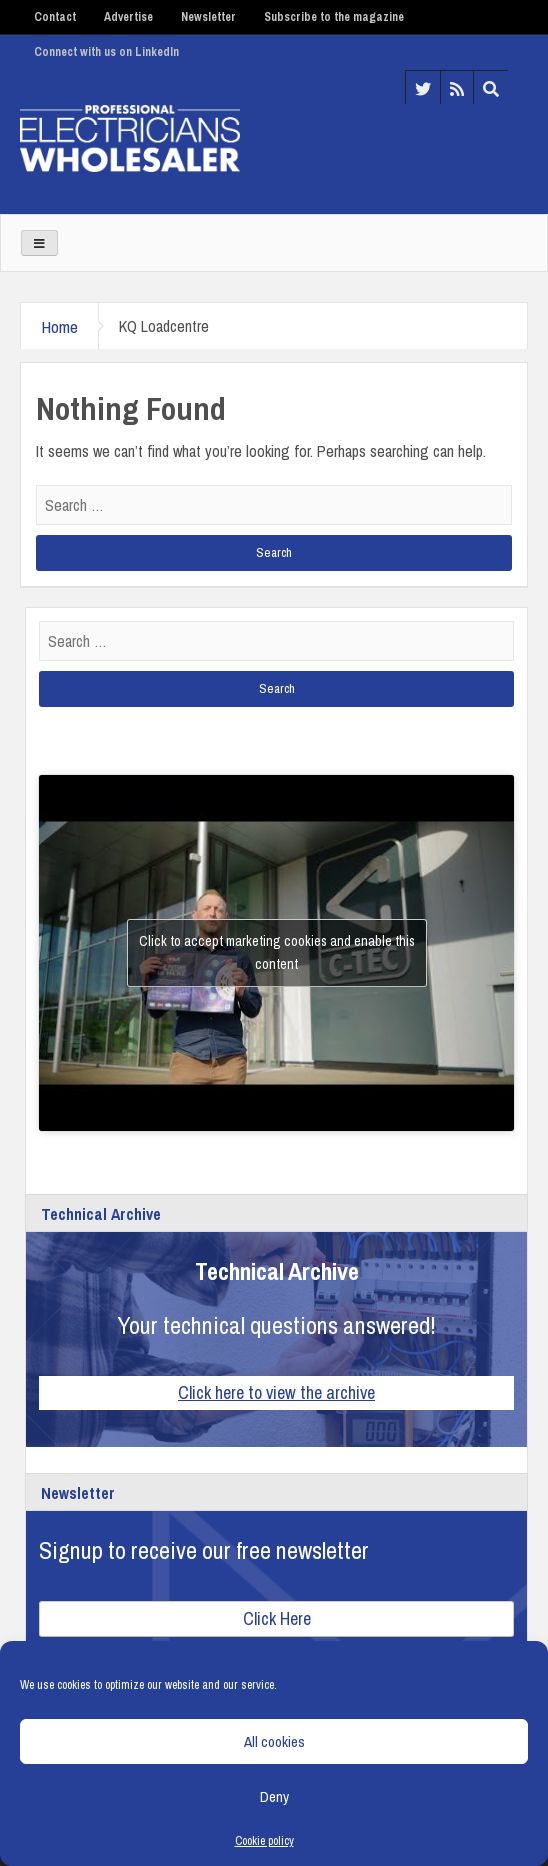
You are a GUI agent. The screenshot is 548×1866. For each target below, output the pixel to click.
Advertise (128, 17)
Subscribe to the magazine (334, 17)
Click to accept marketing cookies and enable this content (277, 952)
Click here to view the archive (276, 1392)
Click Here (277, 1618)
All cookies (274, 1741)
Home (59, 326)
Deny (274, 1796)
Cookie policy (264, 1841)
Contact (55, 17)
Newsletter (208, 17)
